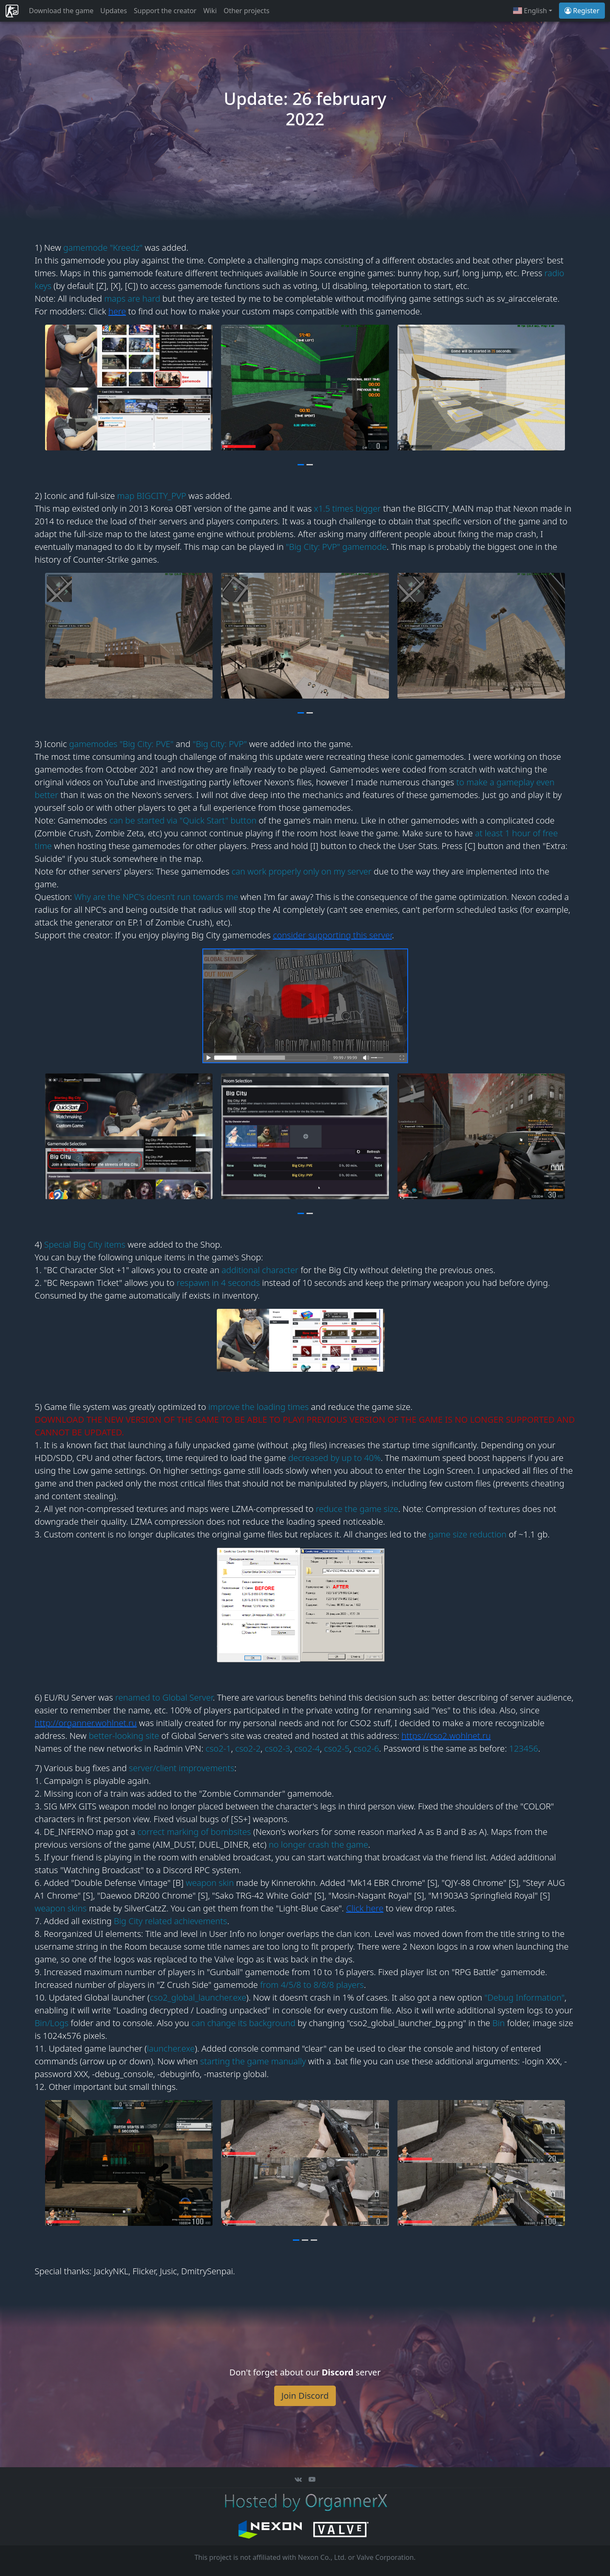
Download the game (61, 10)
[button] (300, 464)
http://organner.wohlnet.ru (86, 1723)
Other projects (247, 10)
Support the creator (165, 10)
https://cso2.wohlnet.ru (446, 1735)
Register (582, 10)
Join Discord (305, 2395)
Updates (113, 10)
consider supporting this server (332, 935)
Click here (364, 1908)
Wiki (210, 10)
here (117, 311)
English (530, 10)
